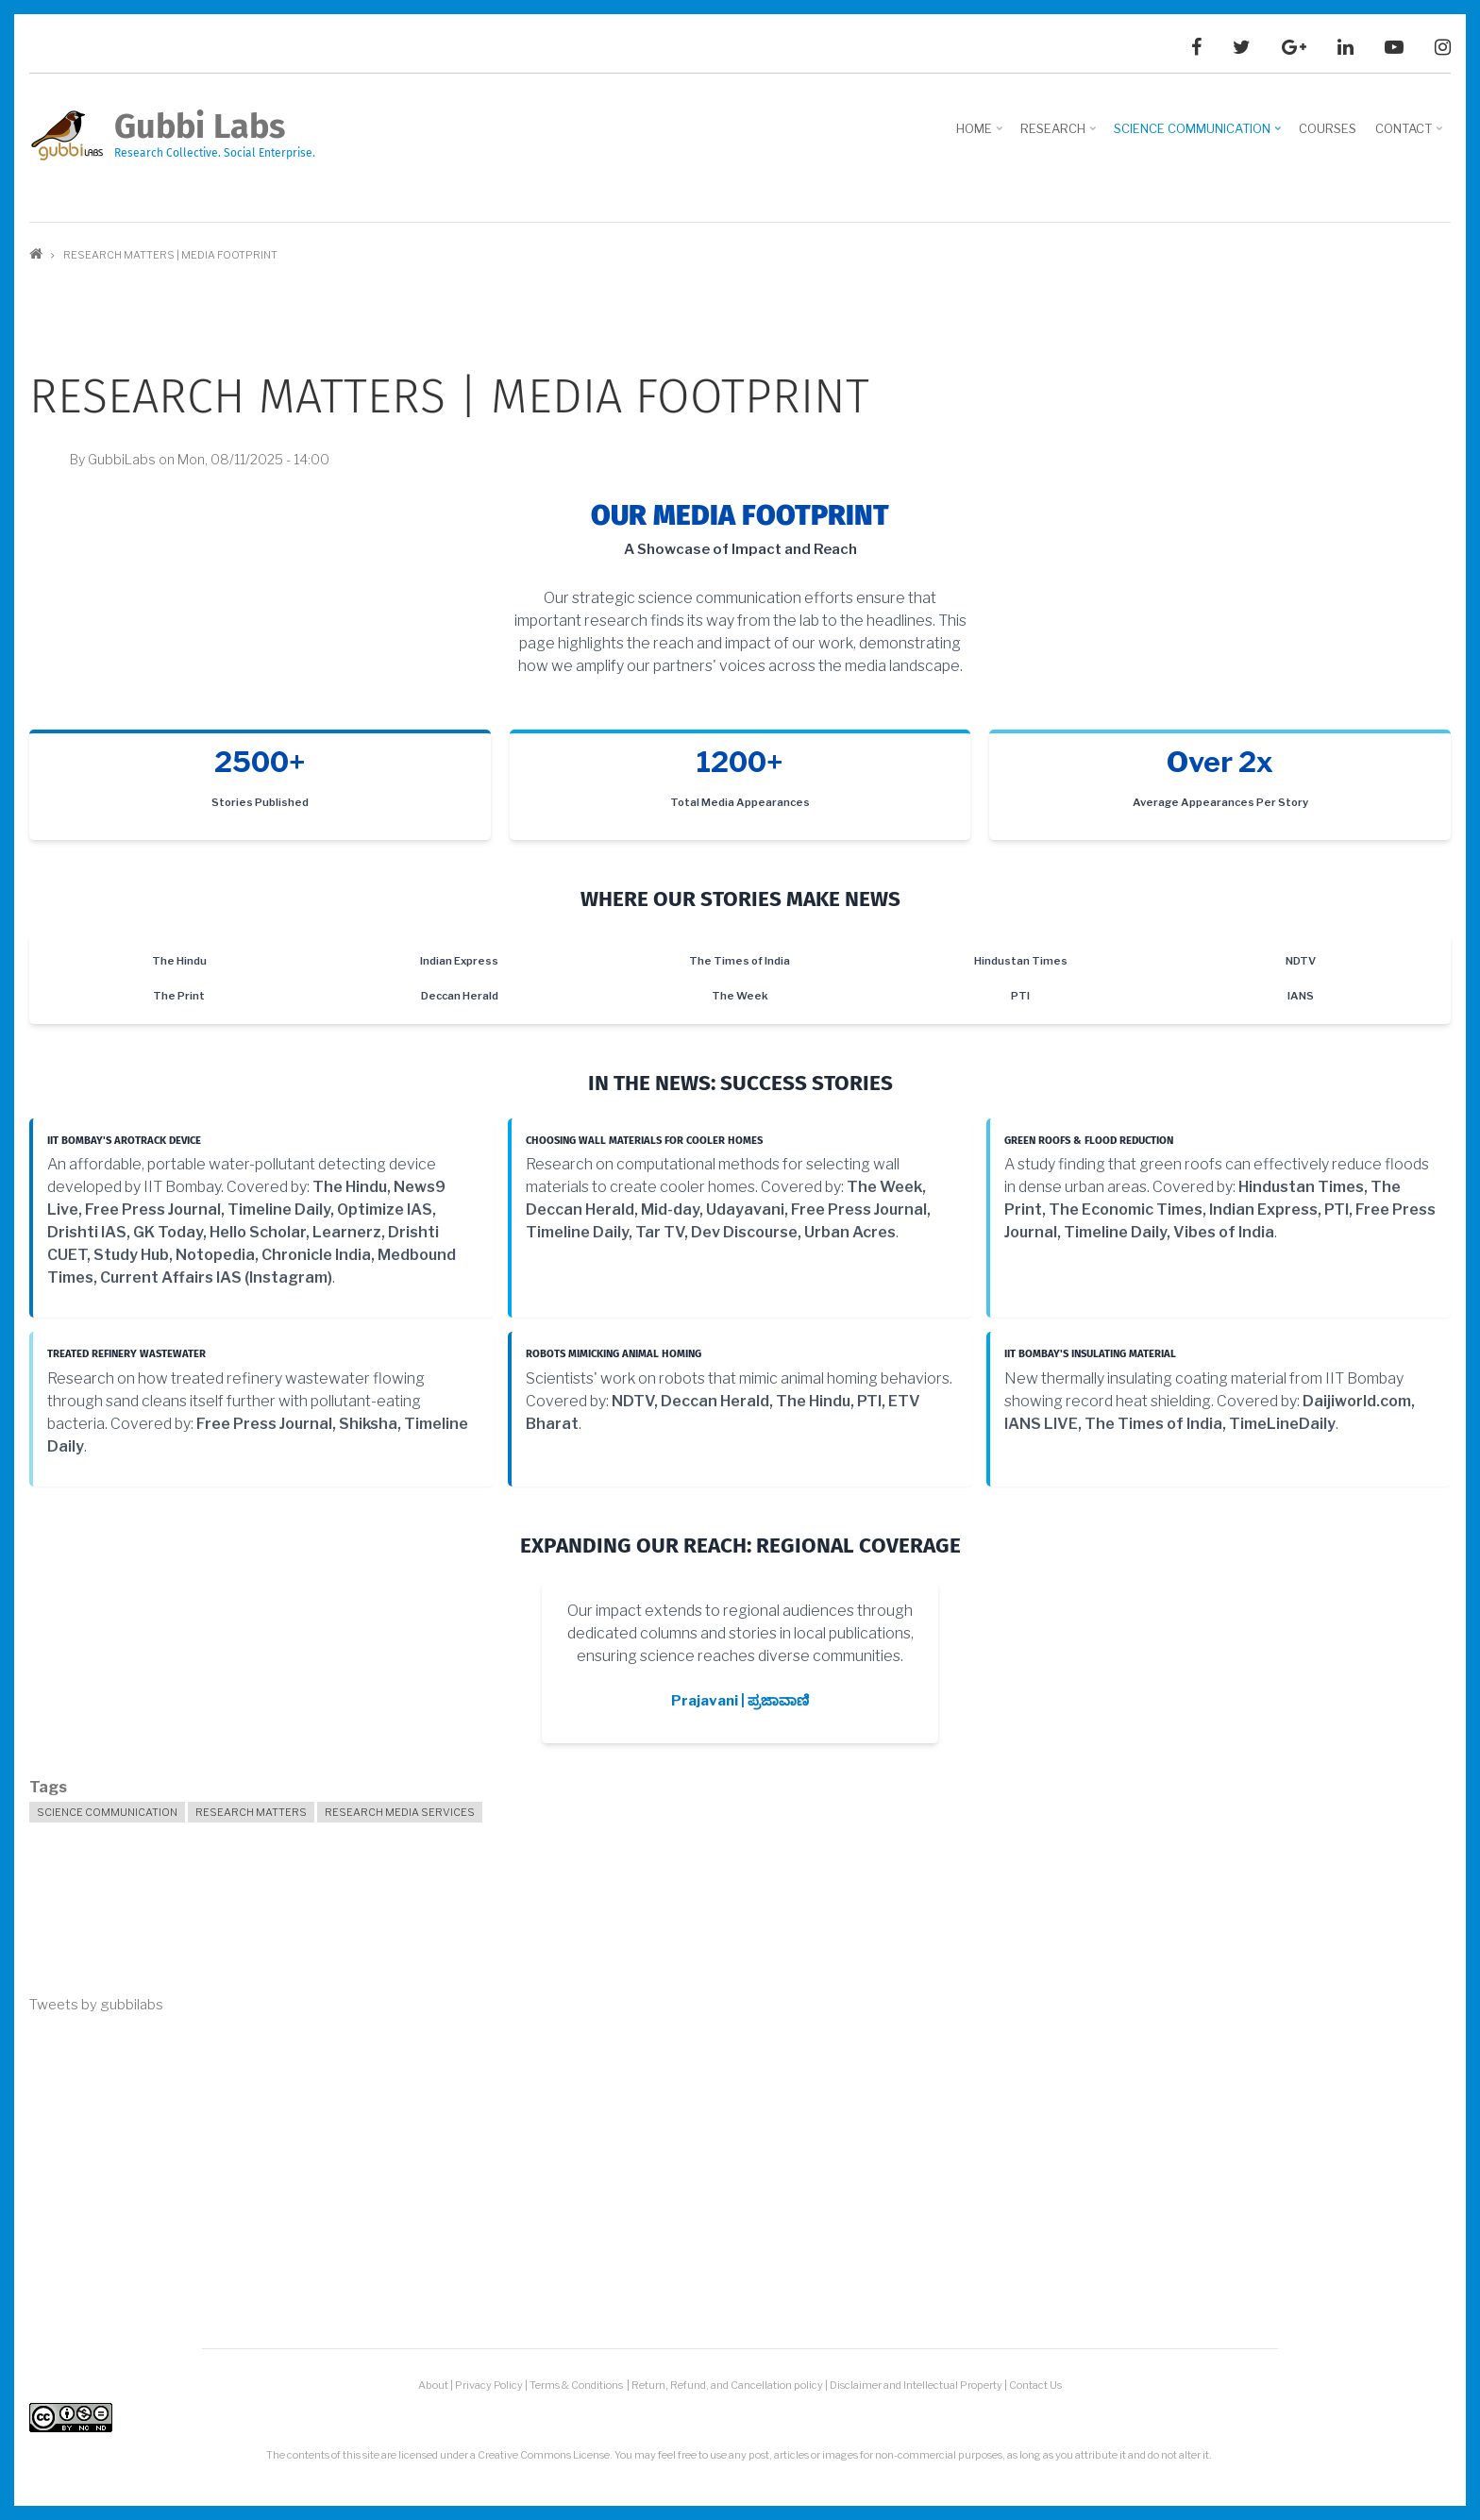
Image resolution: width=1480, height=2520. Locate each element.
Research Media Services (400, 1812)
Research (1060, 135)
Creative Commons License (544, 2454)
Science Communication (1199, 135)
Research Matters (251, 1812)
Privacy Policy (489, 2385)
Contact (1410, 135)
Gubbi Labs (199, 126)
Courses (1327, 128)
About (433, 2385)
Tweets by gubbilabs (96, 2004)
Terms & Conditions (577, 2385)
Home (981, 135)
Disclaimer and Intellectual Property (916, 2385)
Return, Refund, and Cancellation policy (727, 2385)
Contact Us (1035, 2385)
